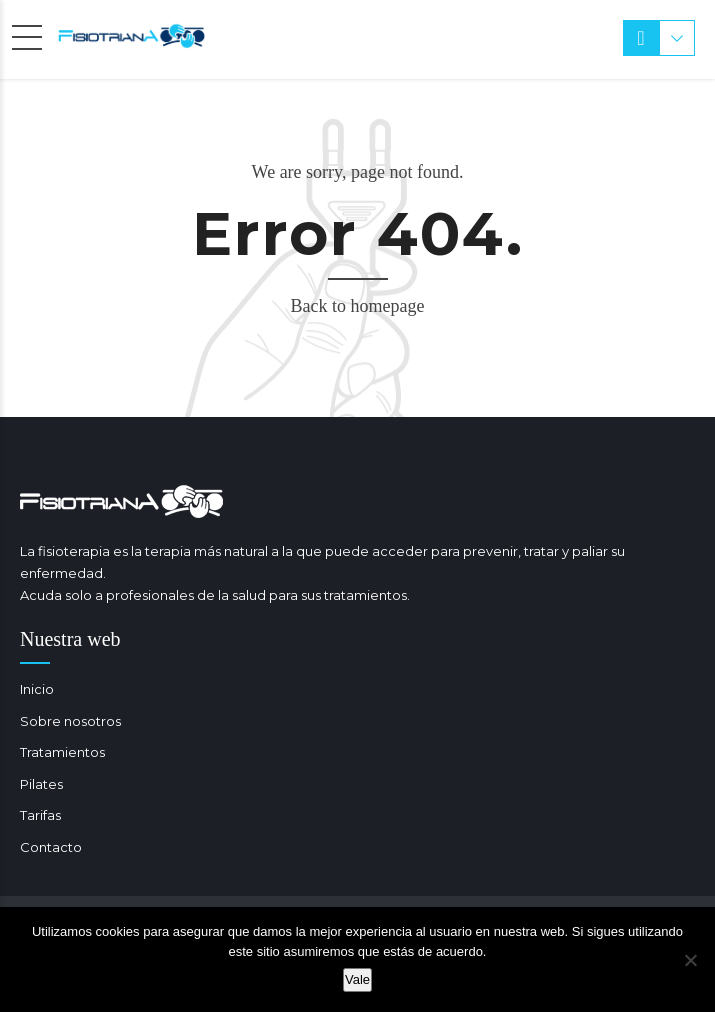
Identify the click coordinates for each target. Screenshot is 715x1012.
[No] (690, 960)
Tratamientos (62, 752)
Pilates (41, 784)
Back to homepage (358, 306)
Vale (357, 979)
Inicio (37, 689)
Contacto (51, 847)
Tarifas (40, 815)
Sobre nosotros (70, 721)
